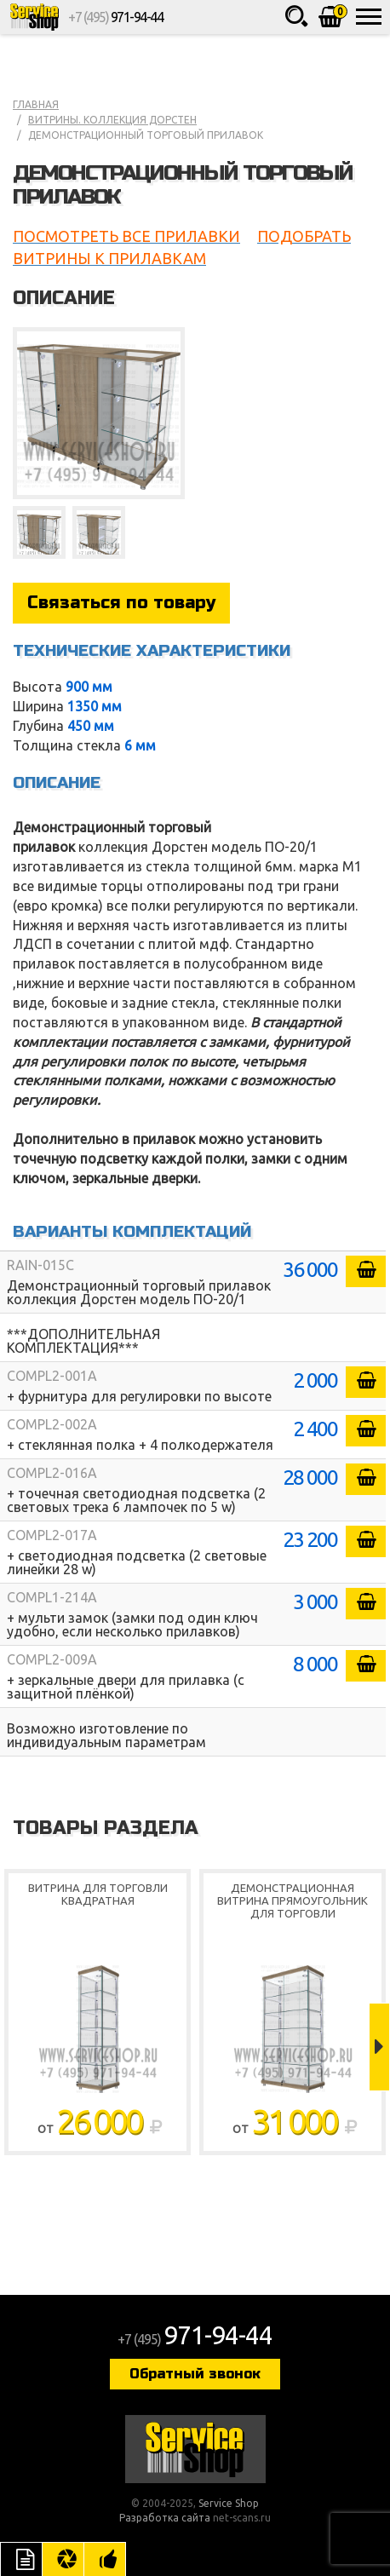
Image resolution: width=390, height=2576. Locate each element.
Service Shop (34, 17)
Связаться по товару (121, 602)
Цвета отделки (63, 2559)
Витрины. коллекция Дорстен (112, 119)
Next (379, 2047)
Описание (21, 2559)
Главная (36, 104)
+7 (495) (115, 17)
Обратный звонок (195, 2374)
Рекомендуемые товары (104, 2559)
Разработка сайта (164, 2517)
